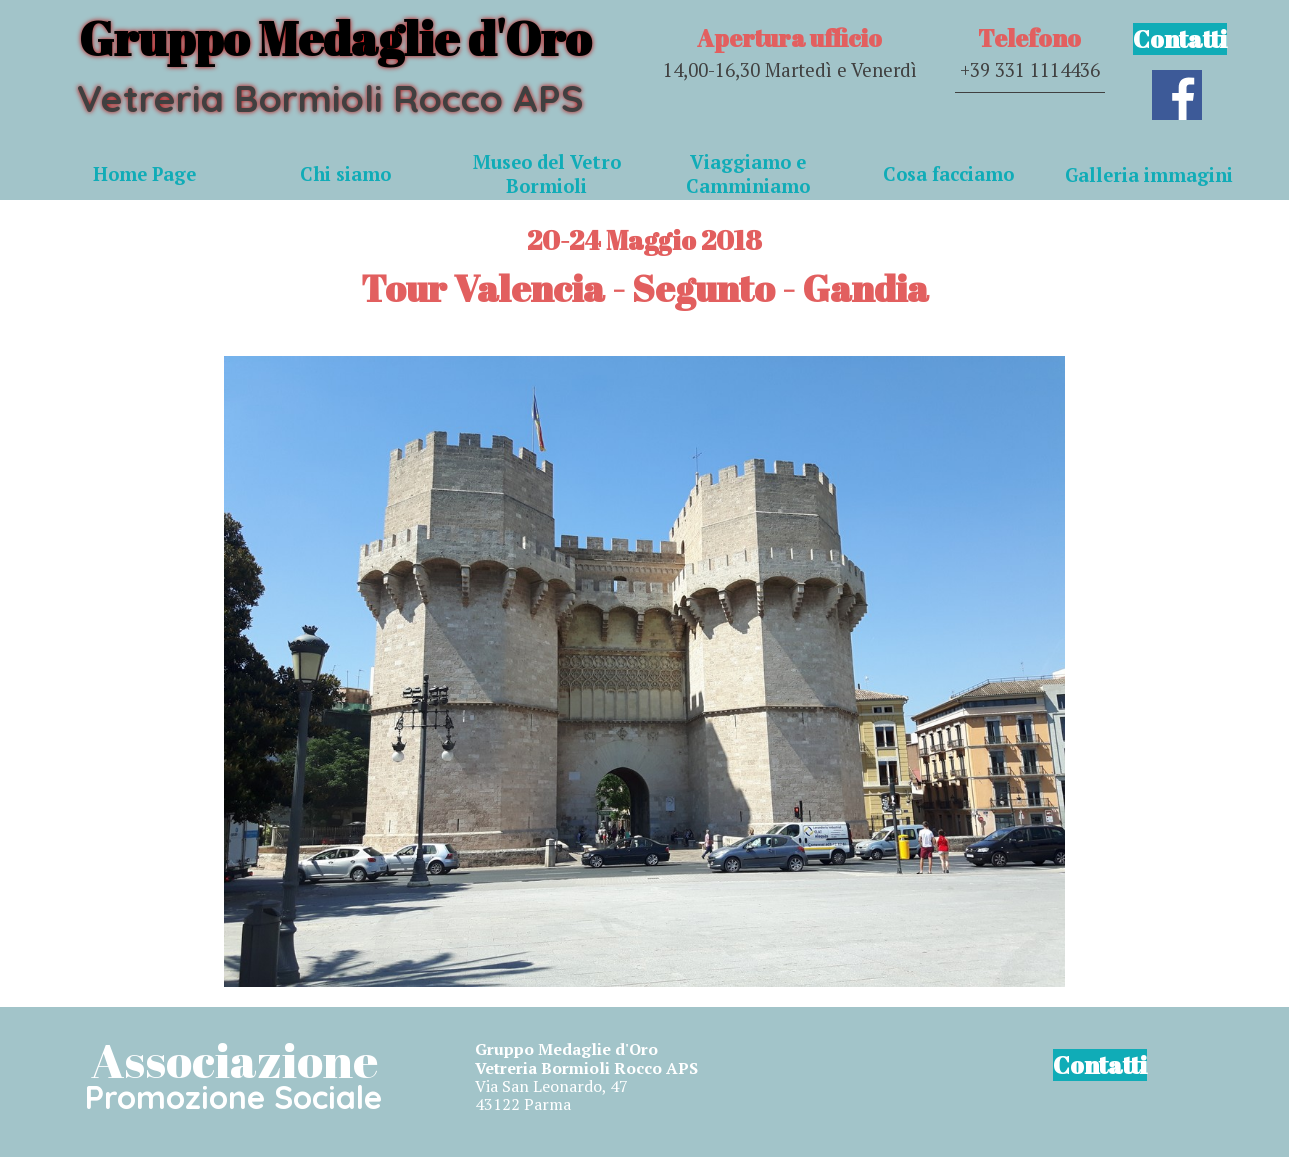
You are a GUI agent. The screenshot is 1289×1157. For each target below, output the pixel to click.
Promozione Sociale (233, 1097)
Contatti (1180, 39)
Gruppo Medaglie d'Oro (335, 37)
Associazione (234, 1059)
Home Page (144, 174)
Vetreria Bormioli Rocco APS (330, 98)
